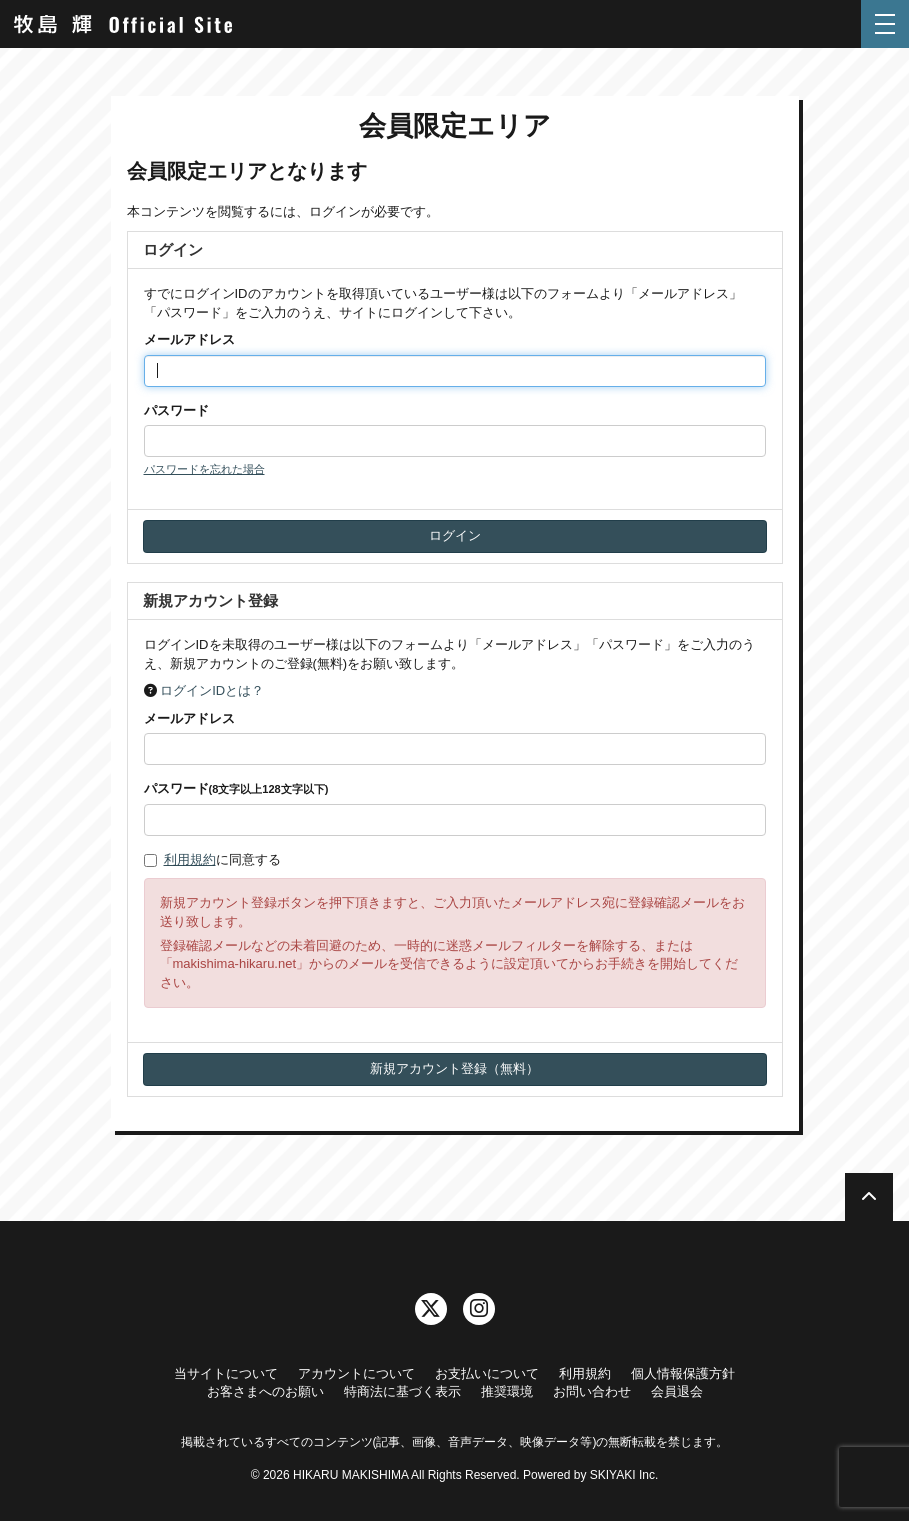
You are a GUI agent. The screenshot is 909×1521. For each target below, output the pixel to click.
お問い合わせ (592, 1391)
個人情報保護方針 (683, 1373)
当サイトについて (226, 1373)
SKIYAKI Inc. (624, 1475)
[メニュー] (885, 24)
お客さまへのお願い (265, 1391)
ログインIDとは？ (212, 690)
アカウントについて (356, 1373)
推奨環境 (507, 1391)
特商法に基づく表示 (402, 1391)
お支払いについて (487, 1373)
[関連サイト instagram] (479, 1309)
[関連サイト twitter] (431, 1309)
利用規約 (190, 859)
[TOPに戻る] (869, 1197)
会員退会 (677, 1391)
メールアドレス (189, 339)
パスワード (176, 410)
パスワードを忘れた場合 (204, 469)
